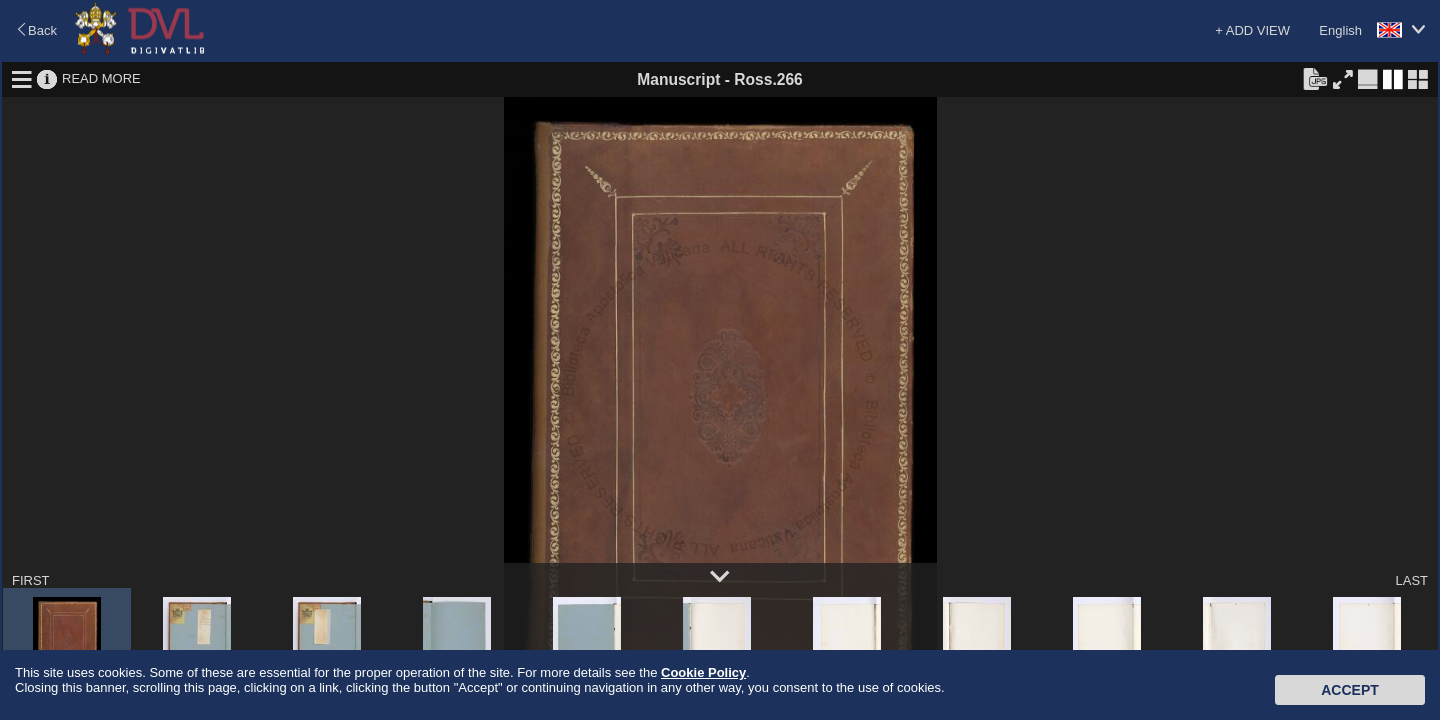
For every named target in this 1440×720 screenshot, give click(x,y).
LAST (1411, 580)
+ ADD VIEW (1252, 30)
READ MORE (101, 78)
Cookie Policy (703, 672)
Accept (1350, 690)
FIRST (31, 580)
